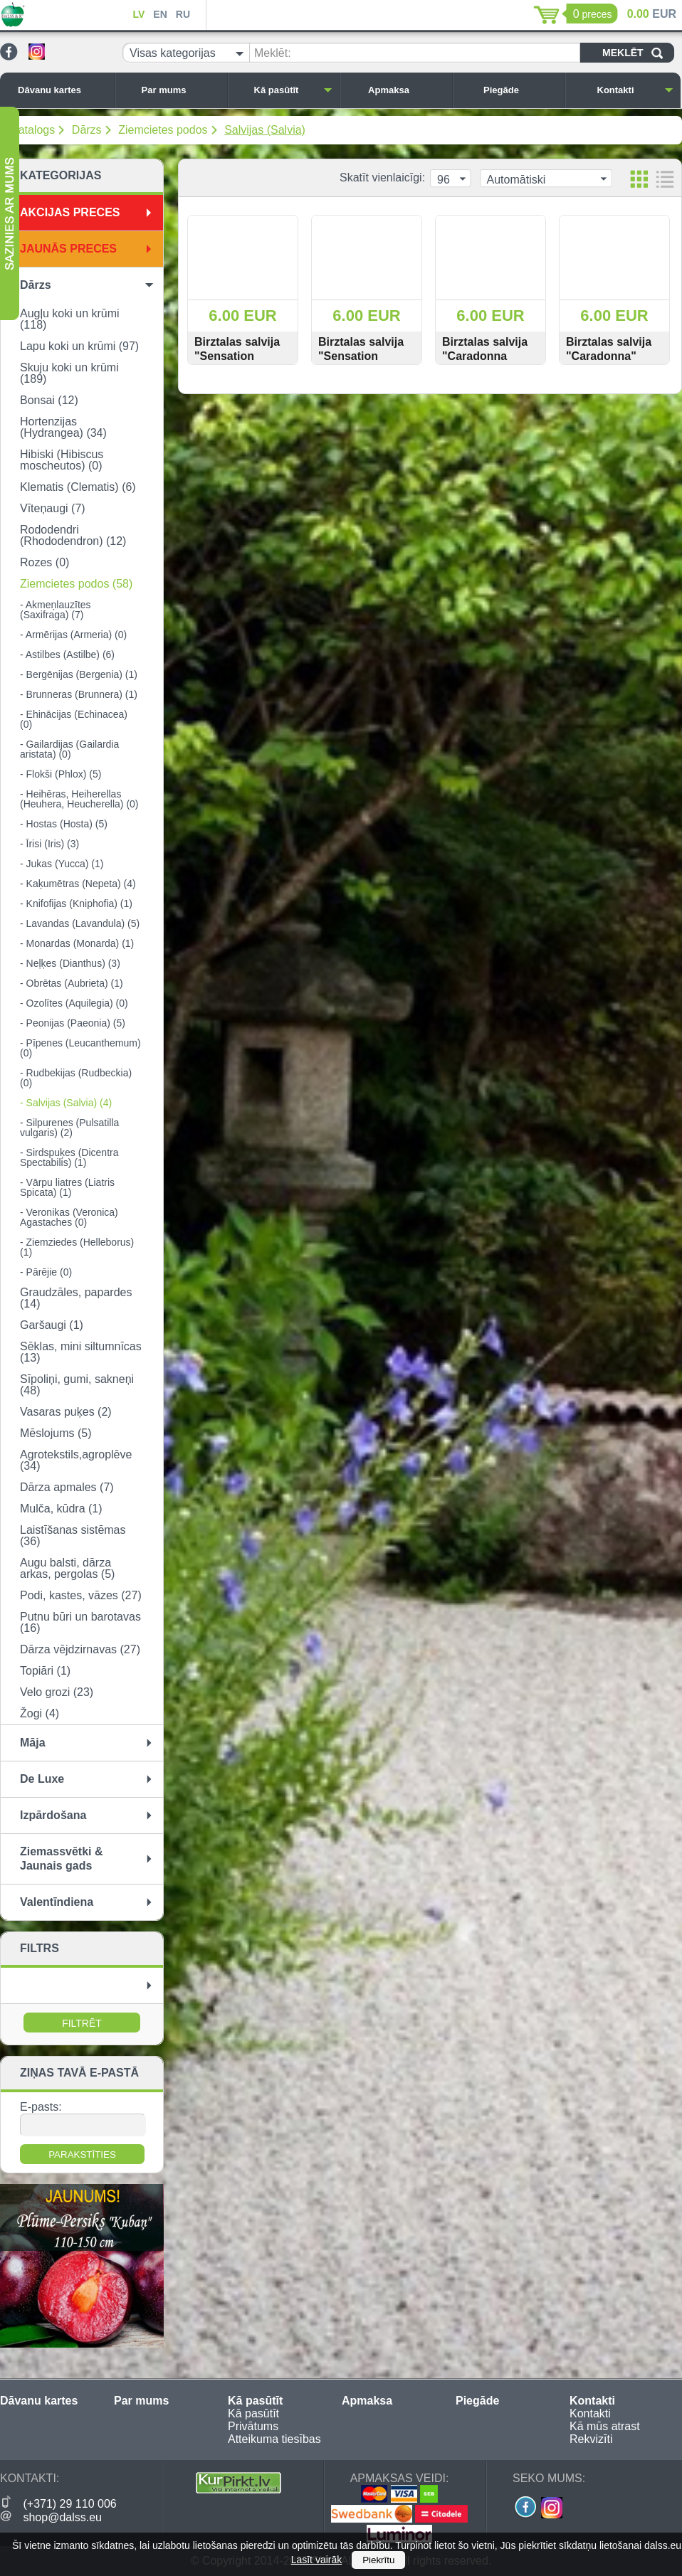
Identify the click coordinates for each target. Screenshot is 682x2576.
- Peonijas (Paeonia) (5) (72, 1023)
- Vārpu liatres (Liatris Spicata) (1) (67, 1187)
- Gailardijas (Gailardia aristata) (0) (69, 749)
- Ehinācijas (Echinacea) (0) (73, 719)
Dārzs (87, 130)
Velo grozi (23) (56, 1692)
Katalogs (33, 130)
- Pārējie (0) (46, 1272)
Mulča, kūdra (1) (61, 1508)
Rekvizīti (591, 2439)
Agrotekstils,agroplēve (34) (76, 1460)
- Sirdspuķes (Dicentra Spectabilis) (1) (69, 1157)
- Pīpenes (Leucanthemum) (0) (80, 1048)
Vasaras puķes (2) (66, 1412)
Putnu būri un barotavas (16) (80, 1622)
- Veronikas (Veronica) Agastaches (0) (69, 1217)
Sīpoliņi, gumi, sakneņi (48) (77, 1384)
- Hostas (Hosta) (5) (63, 823)
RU (183, 14)
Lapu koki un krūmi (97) (79, 346)
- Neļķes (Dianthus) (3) (70, 963)
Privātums (253, 2426)
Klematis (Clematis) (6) (78, 487)
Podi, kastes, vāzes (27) (81, 1595)
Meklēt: (272, 53)
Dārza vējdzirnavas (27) (80, 1649)
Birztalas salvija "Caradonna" (608, 349)
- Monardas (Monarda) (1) (77, 943)
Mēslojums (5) (55, 1433)
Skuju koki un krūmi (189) (69, 373)
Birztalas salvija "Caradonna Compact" (485, 356)
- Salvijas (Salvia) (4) (66, 1102)
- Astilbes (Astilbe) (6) (67, 654)
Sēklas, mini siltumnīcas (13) (81, 1352)
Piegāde (520, 90)
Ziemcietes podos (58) (76, 584)
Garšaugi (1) (51, 1325)
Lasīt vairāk (316, 2559)
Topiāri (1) (45, 1671)
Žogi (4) (39, 1713)
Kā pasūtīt (293, 90)
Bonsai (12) (49, 400)
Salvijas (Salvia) (264, 130)
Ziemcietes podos (162, 130)
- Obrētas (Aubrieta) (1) (71, 983)
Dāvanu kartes (62, 90)
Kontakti (635, 90)
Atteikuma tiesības (274, 2439)
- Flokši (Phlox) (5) (60, 774)
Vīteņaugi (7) (52, 508)
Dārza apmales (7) (67, 1487)
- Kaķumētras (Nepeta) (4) (78, 883)
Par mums (181, 90)
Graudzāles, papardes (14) (76, 1298)
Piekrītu (378, 2560)
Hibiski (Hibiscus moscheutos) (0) (61, 460)
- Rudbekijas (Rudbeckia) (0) (76, 1077)
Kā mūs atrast (605, 2426)
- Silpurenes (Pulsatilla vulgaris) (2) (69, 1127)
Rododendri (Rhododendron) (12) (73, 535)
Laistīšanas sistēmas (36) (73, 1535)
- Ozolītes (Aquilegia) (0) (74, 1003)
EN (160, 14)
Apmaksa (406, 90)
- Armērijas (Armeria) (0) (73, 634)
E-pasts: (41, 2107)
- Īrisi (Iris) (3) (49, 843)
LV (138, 14)
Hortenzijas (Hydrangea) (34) (63, 427)
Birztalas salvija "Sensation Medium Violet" (237, 356)
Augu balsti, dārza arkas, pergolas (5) (67, 1568)
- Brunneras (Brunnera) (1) (78, 694)
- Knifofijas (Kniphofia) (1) (76, 903)
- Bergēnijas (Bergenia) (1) (78, 674)
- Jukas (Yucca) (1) (61, 863)
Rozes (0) (44, 562)
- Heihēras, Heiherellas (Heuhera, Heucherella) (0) (79, 799)
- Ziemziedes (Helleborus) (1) (77, 1247)
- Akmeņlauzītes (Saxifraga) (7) (55, 609)
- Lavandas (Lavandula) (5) (80, 923)
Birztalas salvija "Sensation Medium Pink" (361, 356)
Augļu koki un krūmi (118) (70, 319)
